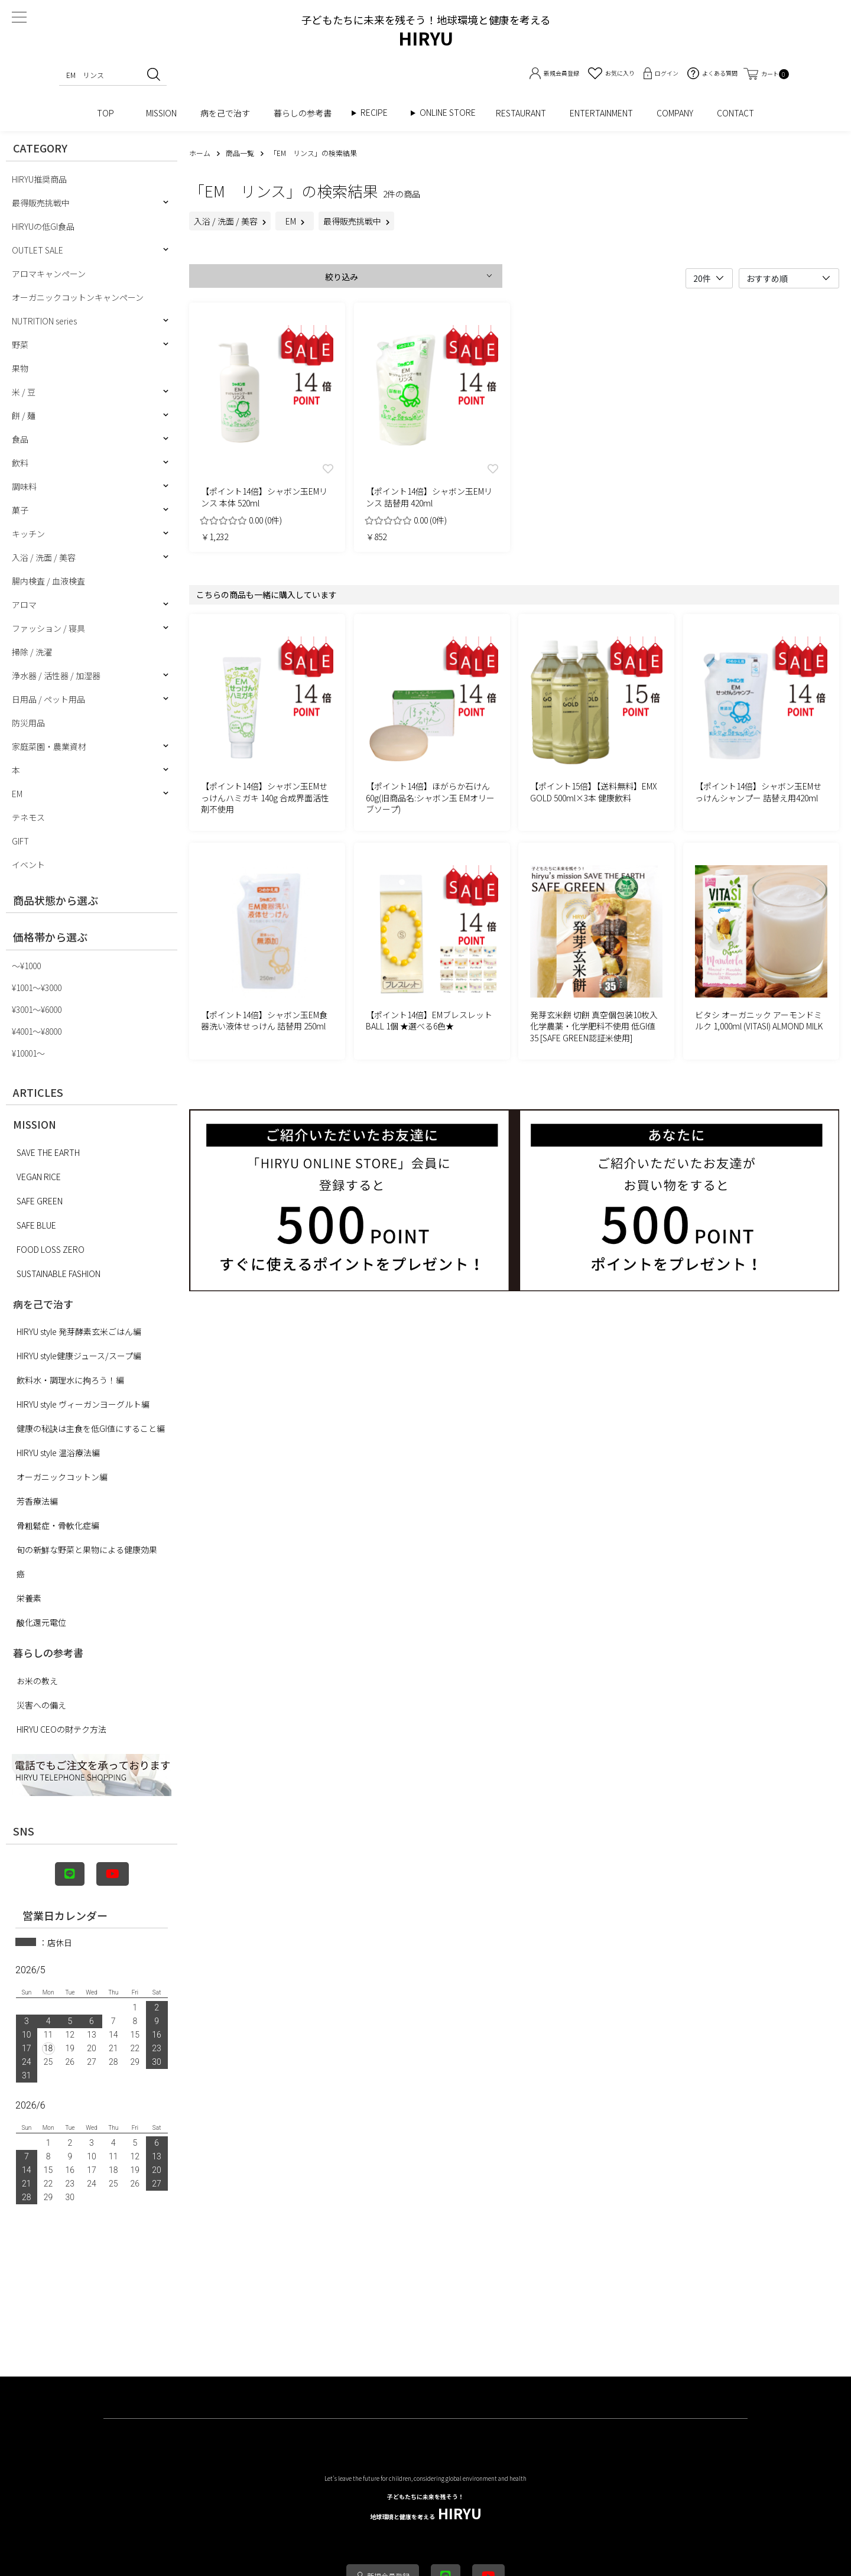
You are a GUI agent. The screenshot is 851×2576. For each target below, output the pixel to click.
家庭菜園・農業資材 (49, 746)
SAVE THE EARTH (48, 1152)
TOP (109, 113)
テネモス (28, 817)
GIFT (20, 841)
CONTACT (735, 113)
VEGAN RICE (39, 1177)
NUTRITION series (44, 321)
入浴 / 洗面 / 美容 (44, 557)
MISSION (161, 113)
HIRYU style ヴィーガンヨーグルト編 (83, 1404)
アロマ (24, 604)
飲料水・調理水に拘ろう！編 (70, 1380)
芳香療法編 (37, 1501)
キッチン (28, 534)
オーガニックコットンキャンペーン (78, 297)
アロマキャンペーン (49, 274)
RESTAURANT (521, 113)
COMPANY (675, 113)
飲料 (20, 463)
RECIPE (378, 112)
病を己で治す (225, 113)
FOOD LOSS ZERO (51, 1249)
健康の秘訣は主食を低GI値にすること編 (91, 1428)
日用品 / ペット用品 (48, 699)
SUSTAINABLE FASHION (58, 1273)
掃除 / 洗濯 (32, 652)
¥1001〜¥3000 (36, 987)
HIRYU (426, 2507)
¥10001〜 (28, 1053)
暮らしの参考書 (307, 113)
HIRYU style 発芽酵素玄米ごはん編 (79, 1331)
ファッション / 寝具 (48, 628)
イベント (28, 864)
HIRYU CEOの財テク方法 (61, 1729)
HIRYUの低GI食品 (43, 226)
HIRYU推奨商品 (39, 179)
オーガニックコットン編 (62, 1477)
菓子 (20, 510)
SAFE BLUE (36, 1225)
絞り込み (341, 276)
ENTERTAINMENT (601, 113)
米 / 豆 (23, 392)
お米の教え (37, 1681)
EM (17, 794)
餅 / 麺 (23, 415)
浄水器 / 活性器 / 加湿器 (56, 675)
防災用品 (28, 723)
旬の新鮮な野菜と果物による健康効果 (87, 1549)
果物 (20, 368)
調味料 (24, 486)
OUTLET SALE (37, 250)
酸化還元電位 (41, 1622)
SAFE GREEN (40, 1201)
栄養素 (29, 1598)
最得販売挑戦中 (41, 203)
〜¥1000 (26, 966)
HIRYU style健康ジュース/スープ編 (79, 1356)
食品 (20, 439)
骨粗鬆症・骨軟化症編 (58, 1525)
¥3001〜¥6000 (36, 1009)
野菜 (20, 344)
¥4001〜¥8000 (36, 1031)
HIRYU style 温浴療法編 (58, 1452)
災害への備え (41, 1705)
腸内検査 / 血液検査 (48, 581)
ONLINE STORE (452, 112)
